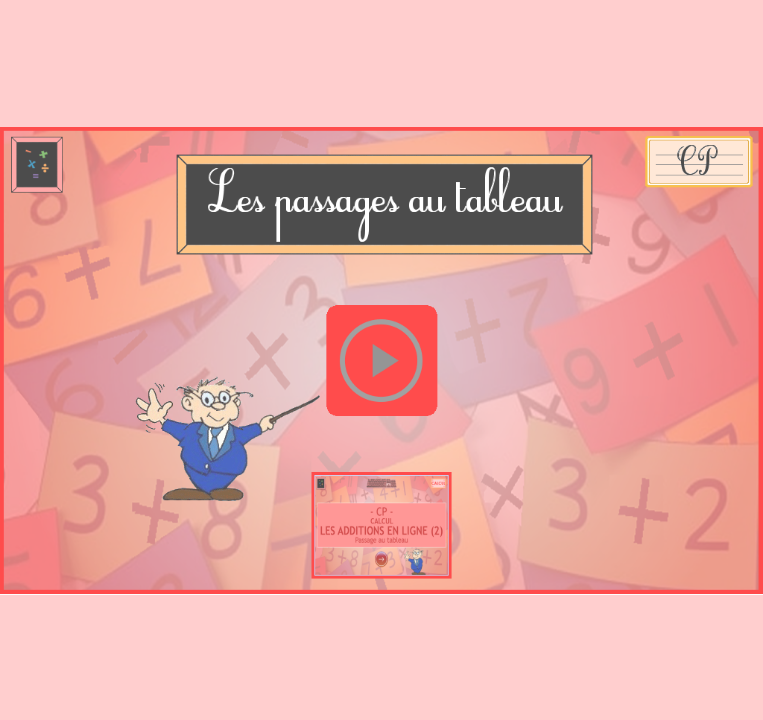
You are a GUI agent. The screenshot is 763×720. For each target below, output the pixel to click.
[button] (381, 360)
